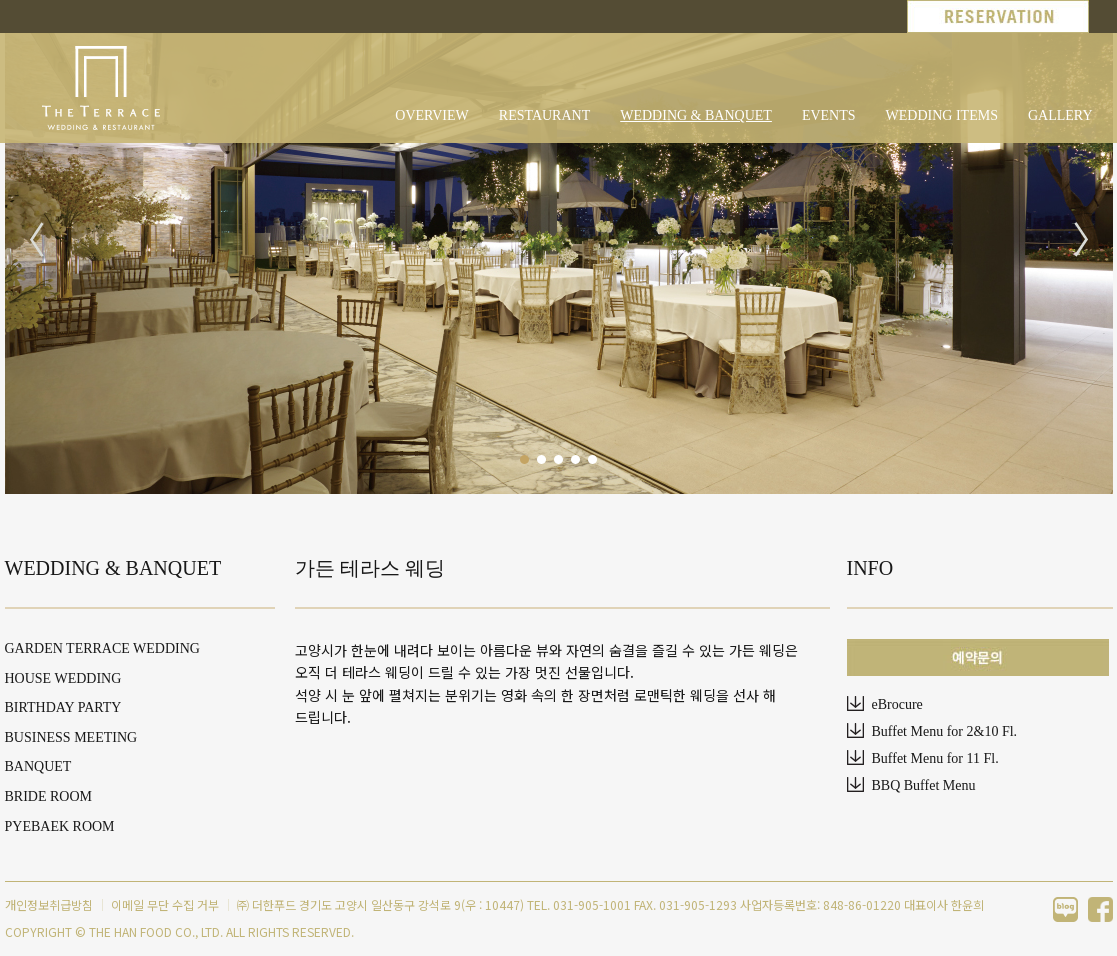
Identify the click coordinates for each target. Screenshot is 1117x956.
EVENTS (829, 115)
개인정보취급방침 (49, 904)
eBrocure (897, 704)
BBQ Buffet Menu (924, 785)
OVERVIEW (432, 115)
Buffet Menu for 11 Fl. (935, 758)
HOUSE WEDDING (63, 678)
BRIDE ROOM (49, 796)
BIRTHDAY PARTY (63, 707)
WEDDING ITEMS (942, 115)
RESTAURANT (544, 115)
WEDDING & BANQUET (696, 115)
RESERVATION (998, 16)
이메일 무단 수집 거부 (165, 904)
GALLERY (1060, 115)
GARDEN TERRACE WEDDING (102, 648)
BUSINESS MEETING (71, 737)
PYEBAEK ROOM (60, 826)
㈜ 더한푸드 (266, 904)
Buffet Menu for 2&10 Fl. (945, 731)
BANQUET (38, 766)
